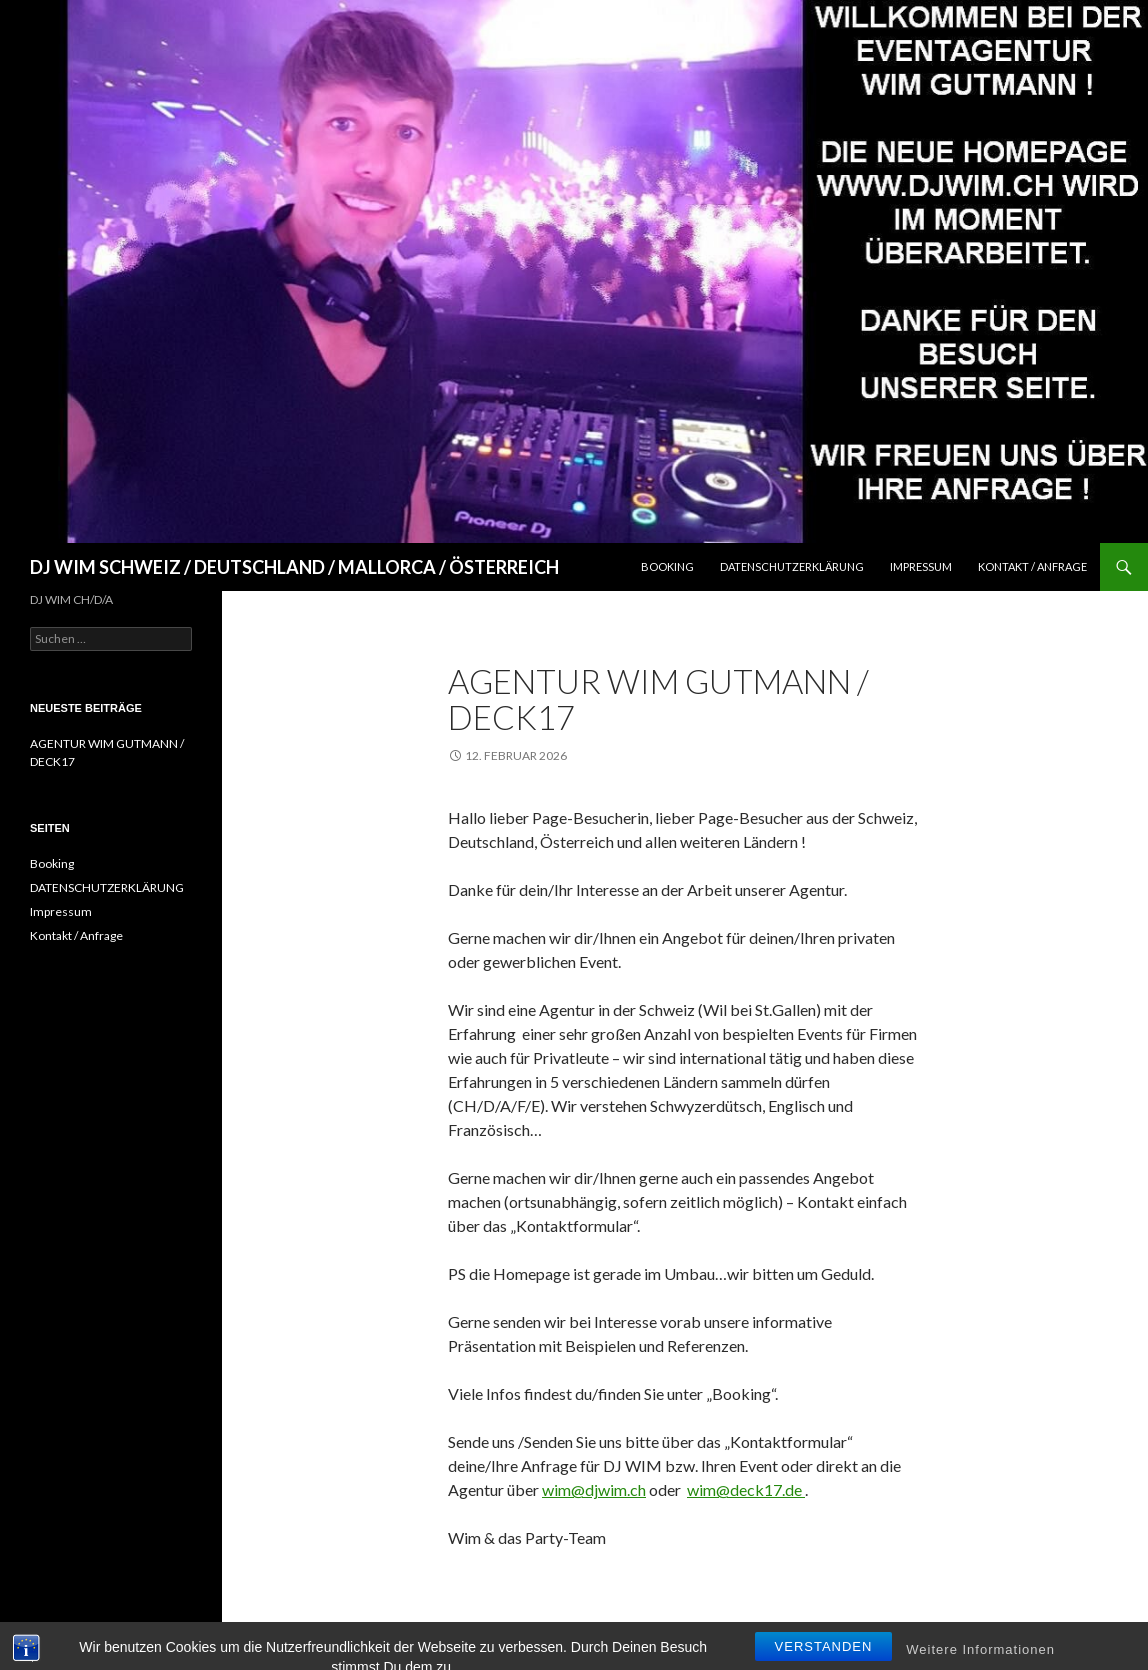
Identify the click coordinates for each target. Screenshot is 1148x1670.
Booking (667, 566)
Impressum (921, 566)
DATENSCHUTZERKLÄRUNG (792, 566)
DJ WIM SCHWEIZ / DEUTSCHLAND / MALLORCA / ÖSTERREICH (294, 567)
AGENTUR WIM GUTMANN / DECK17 (658, 699)
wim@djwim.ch (594, 1489)
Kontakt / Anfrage (1032, 566)
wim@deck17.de (746, 1489)
